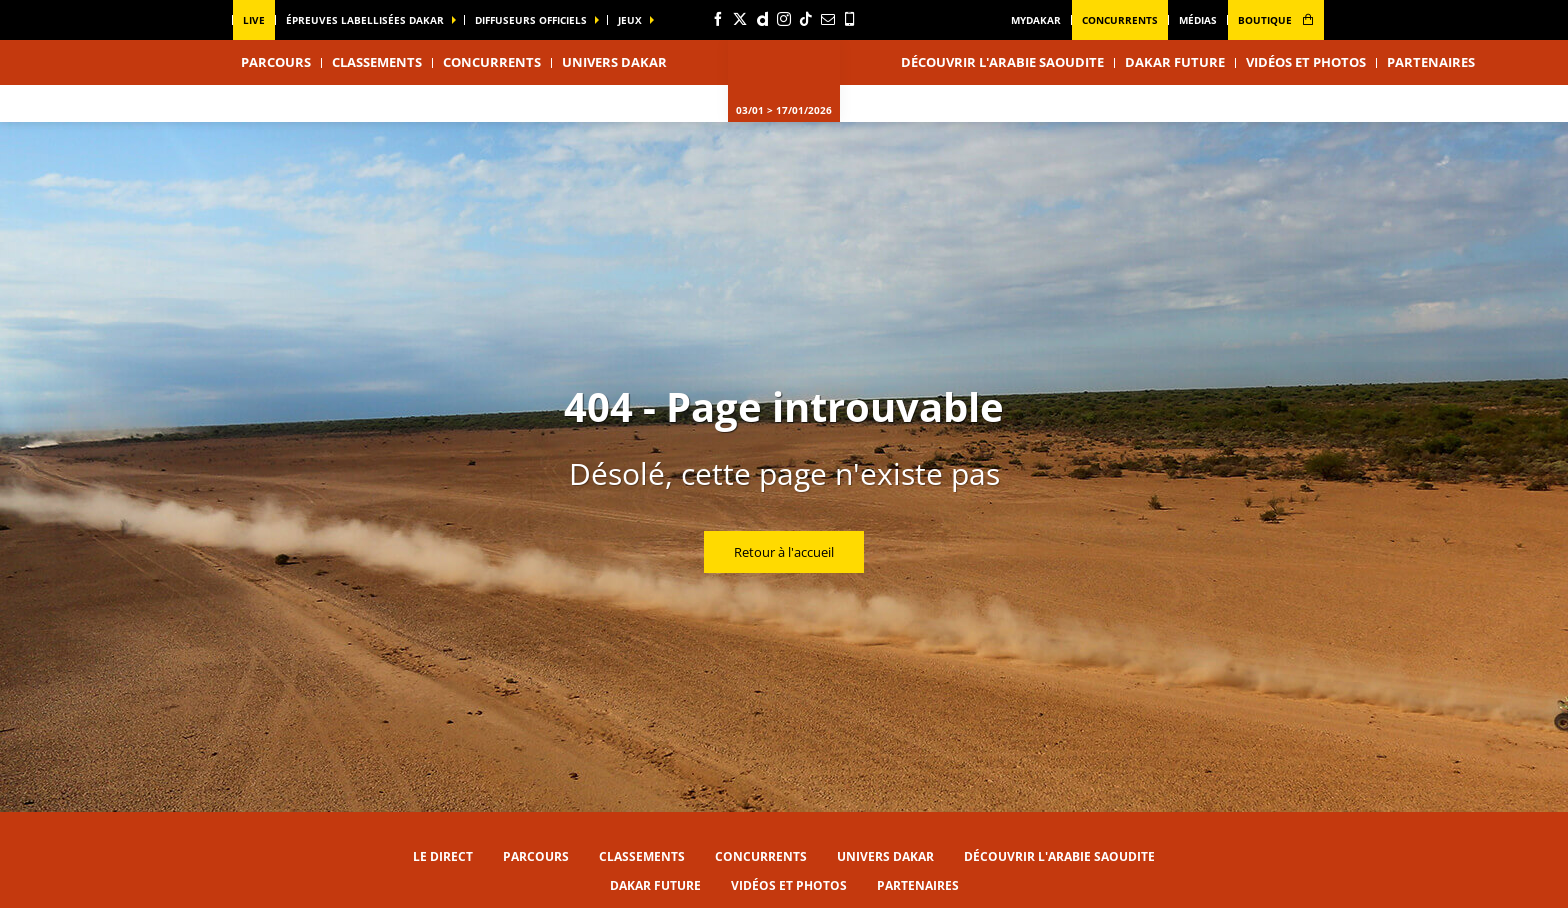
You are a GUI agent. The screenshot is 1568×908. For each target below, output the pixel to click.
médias (1198, 20)
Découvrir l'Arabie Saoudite (1002, 62)
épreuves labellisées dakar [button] (365, 20)
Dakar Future (1175, 62)
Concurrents (1120, 20)
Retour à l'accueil (784, 552)
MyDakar (1036, 20)
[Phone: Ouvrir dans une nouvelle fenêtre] (850, 19)
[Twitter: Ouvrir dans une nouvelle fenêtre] (740, 19)
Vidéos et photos (1306, 62)
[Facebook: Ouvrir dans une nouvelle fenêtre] (718, 19)
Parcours (536, 856)
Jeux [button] (630, 20)
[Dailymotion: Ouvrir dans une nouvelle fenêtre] (762, 19)
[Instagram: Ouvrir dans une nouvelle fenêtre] (784, 19)
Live (254, 20)
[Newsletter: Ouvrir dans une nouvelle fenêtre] (828, 19)
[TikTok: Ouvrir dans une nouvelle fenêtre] (806, 19)
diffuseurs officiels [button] (531, 20)
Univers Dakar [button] (614, 62)
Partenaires (1431, 62)
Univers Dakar (885, 856)
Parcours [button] (276, 62)
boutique (1276, 20)
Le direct (443, 856)
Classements (377, 62)
